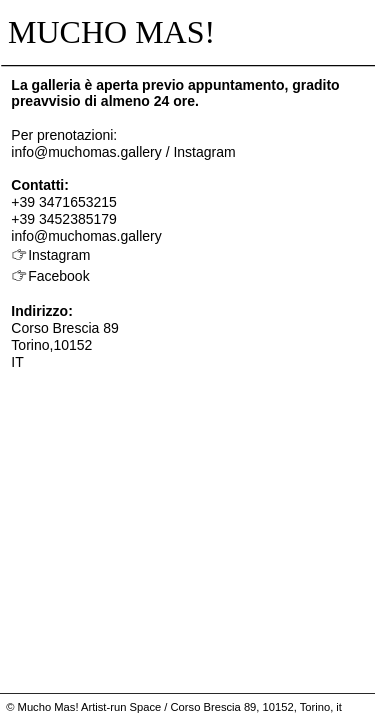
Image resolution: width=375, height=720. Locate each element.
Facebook (58, 276)
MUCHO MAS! (107, 32)
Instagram (204, 152)
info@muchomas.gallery (86, 152)
